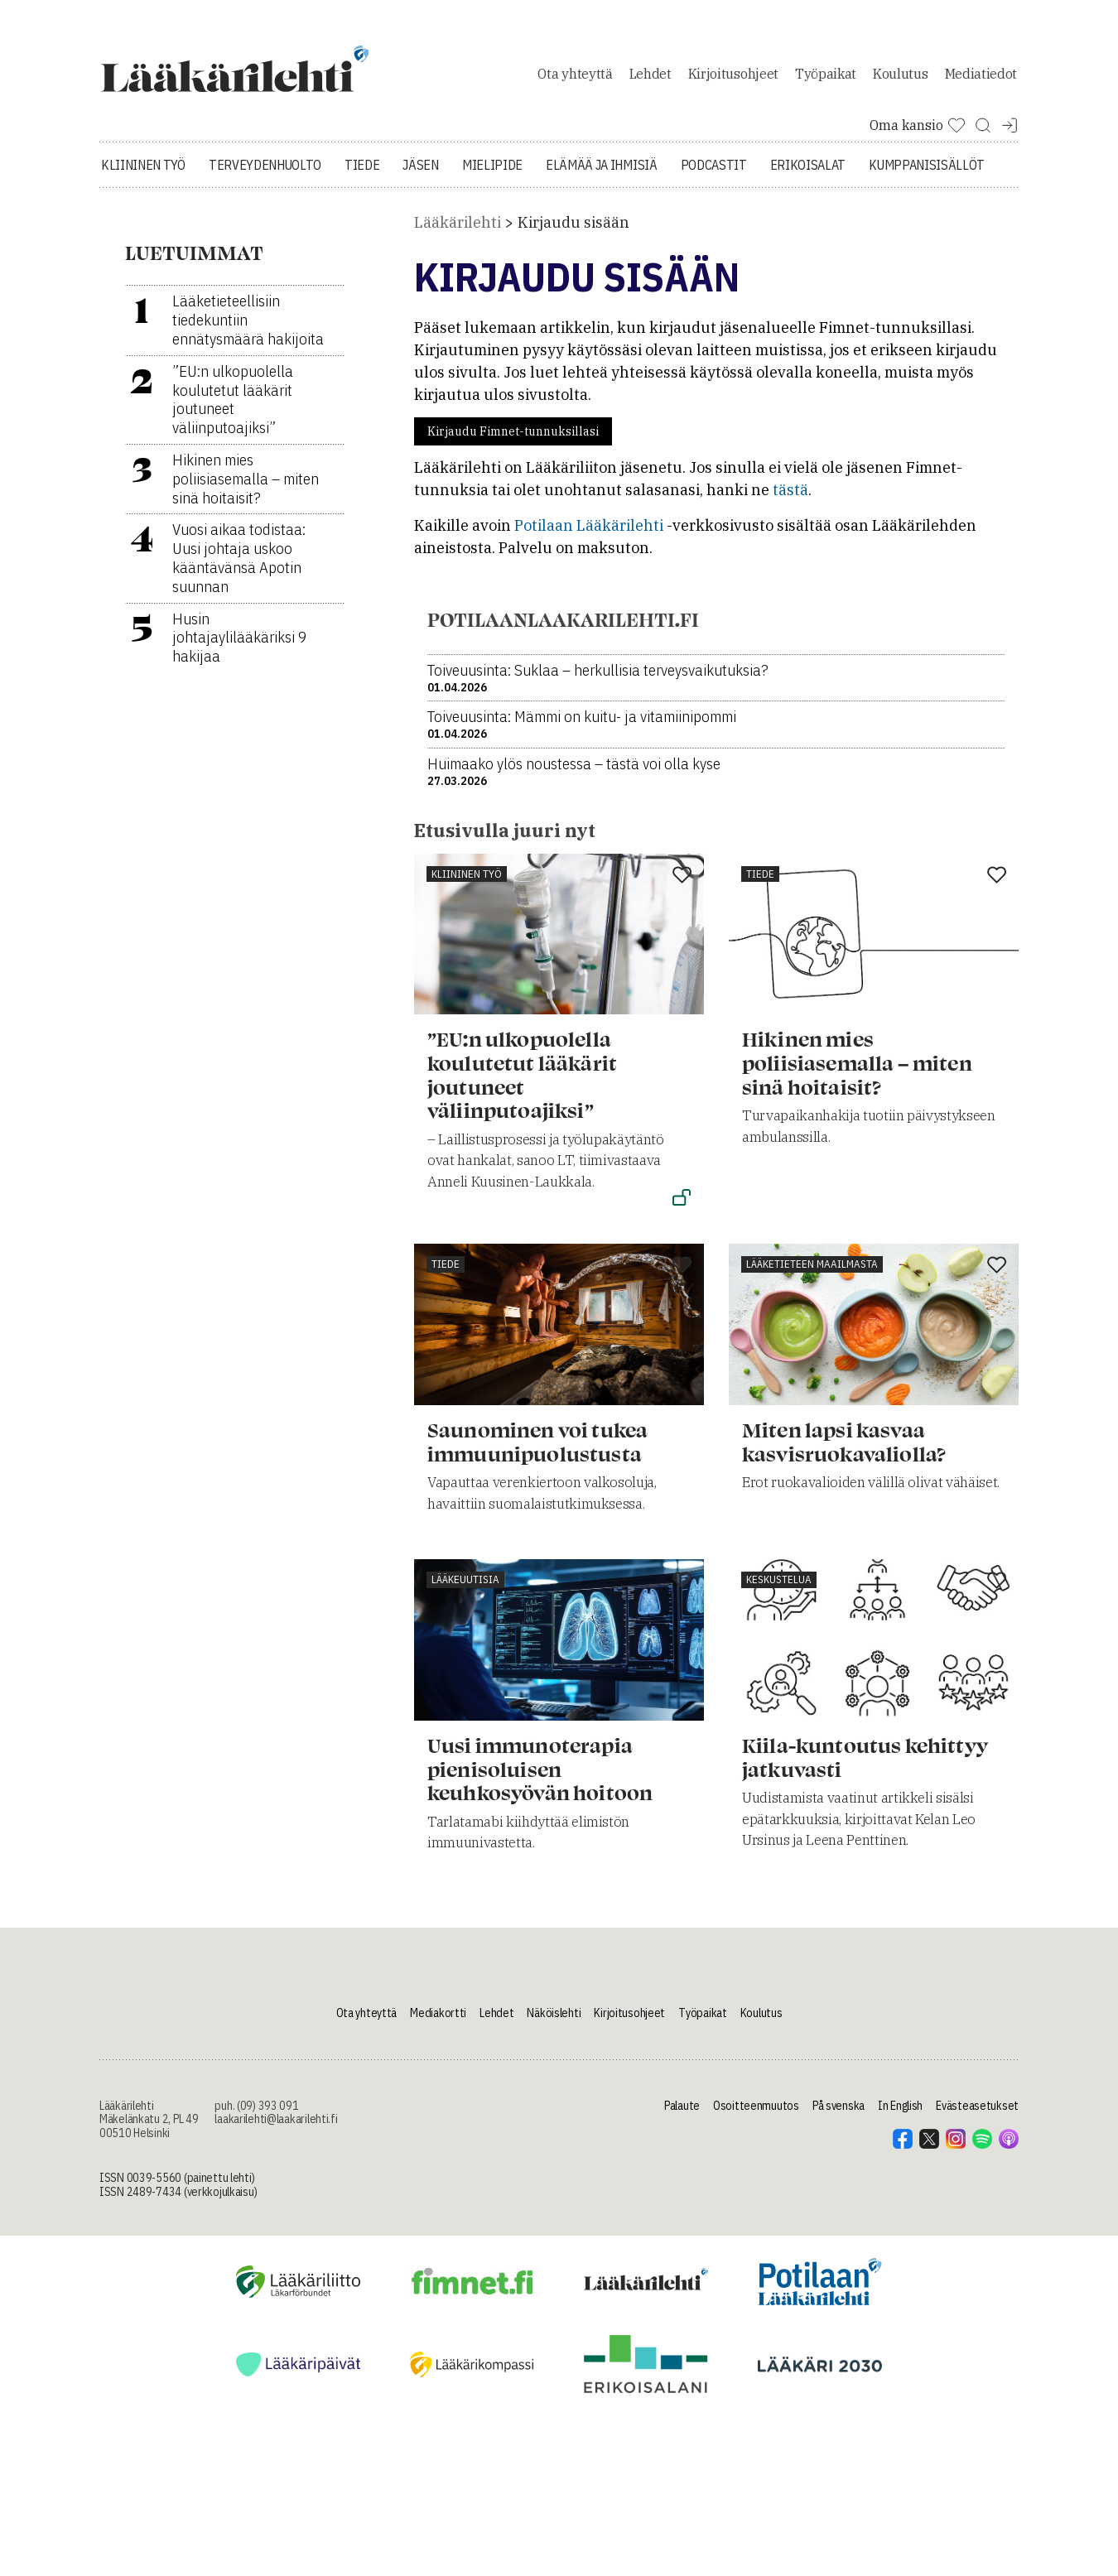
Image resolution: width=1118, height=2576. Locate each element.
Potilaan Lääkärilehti (588, 534)
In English (900, 2114)
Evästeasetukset (977, 2114)
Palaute (682, 2114)
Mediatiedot (981, 78)
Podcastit (714, 174)
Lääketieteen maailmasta (812, 1273)
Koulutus (900, 78)
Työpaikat (825, 78)
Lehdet (650, 78)
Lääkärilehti (457, 231)
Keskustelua (779, 1589)
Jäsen (420, 174)
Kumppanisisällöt (927, 174)
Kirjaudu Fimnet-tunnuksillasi (513, 440)
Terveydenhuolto (265, 174)
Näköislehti (554, 2021)
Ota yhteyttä (574, 78)
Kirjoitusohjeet (733, 78)
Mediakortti (438, 2021)
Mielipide (492, 174)
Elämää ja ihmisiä (602, 174)
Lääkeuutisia (465, 1589)
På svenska (838, 2114)
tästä (790, 498)
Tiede (362, 174)
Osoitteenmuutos (756, 2114)
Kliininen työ (143, 174)
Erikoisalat (808, 174)
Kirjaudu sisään (573, 231)
